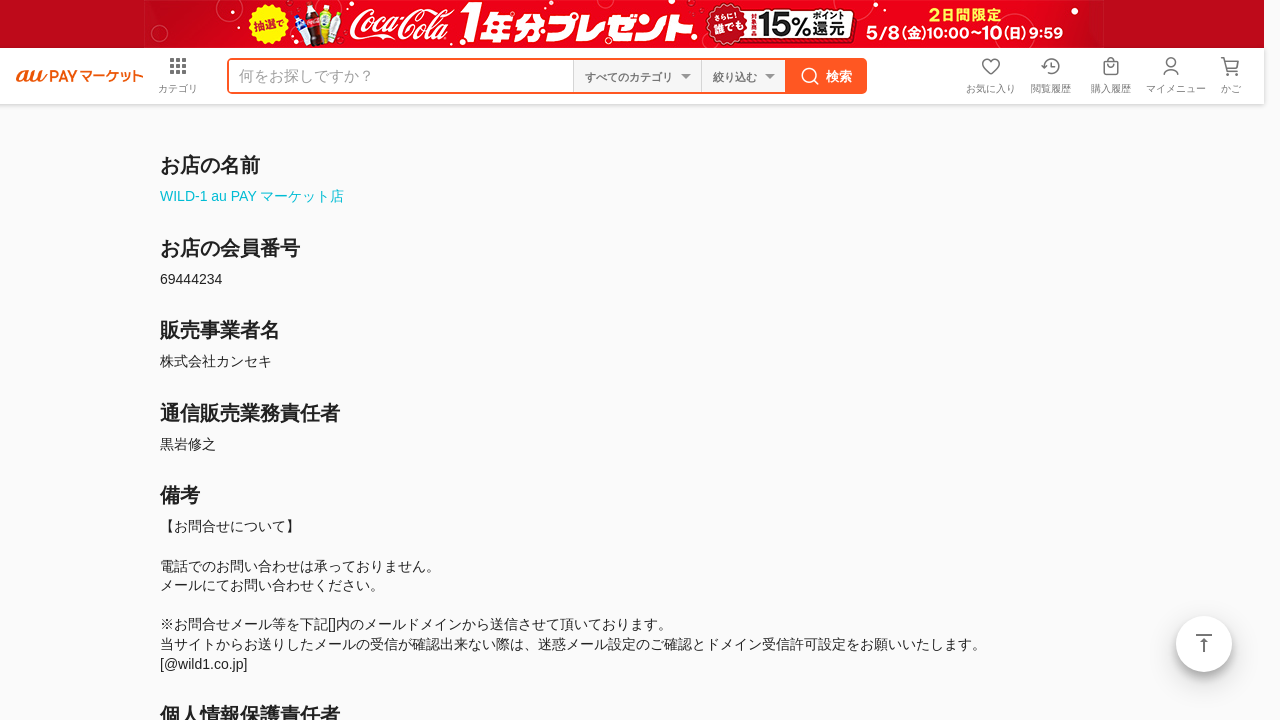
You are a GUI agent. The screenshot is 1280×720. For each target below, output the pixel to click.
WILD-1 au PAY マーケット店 (252, 196)
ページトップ (1204, 644)
